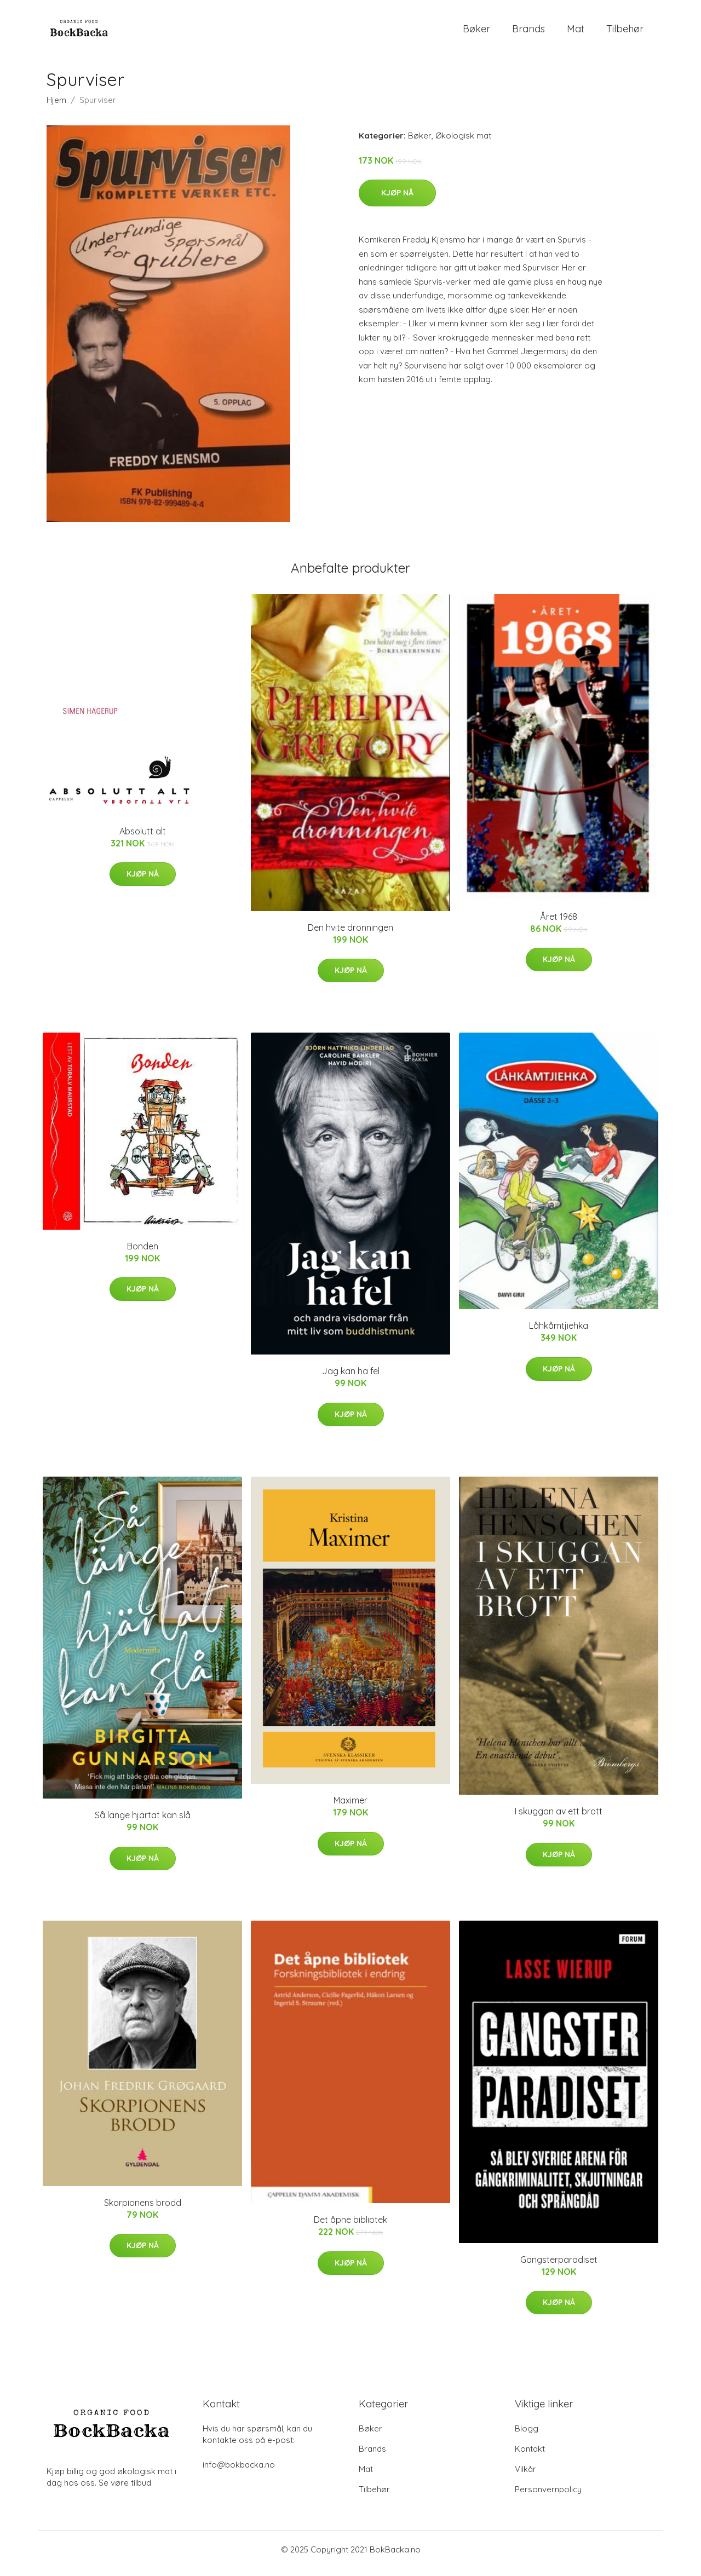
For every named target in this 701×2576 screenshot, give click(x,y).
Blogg (526, 2436)
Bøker (476, 32)
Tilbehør (624, 32)
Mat (575, 32)
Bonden (142, 1253)
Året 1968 (558, 924)
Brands (528, 32)
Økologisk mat (463, 143)
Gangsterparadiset (558, 2267)
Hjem (56, 107)
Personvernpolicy (548, 2497)
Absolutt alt (142, 838)
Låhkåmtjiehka (558, 1333)
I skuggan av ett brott (558, 1818)
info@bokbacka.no (239, 2472)
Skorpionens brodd (142, 2210)
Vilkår (525, 2476)
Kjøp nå (397, 200)
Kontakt (530, 2456)
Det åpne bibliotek (350, 2227)
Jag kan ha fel (351, 1378)
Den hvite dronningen (350, 935)
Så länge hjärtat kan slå (143, 1822)
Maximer (350, 1807)
